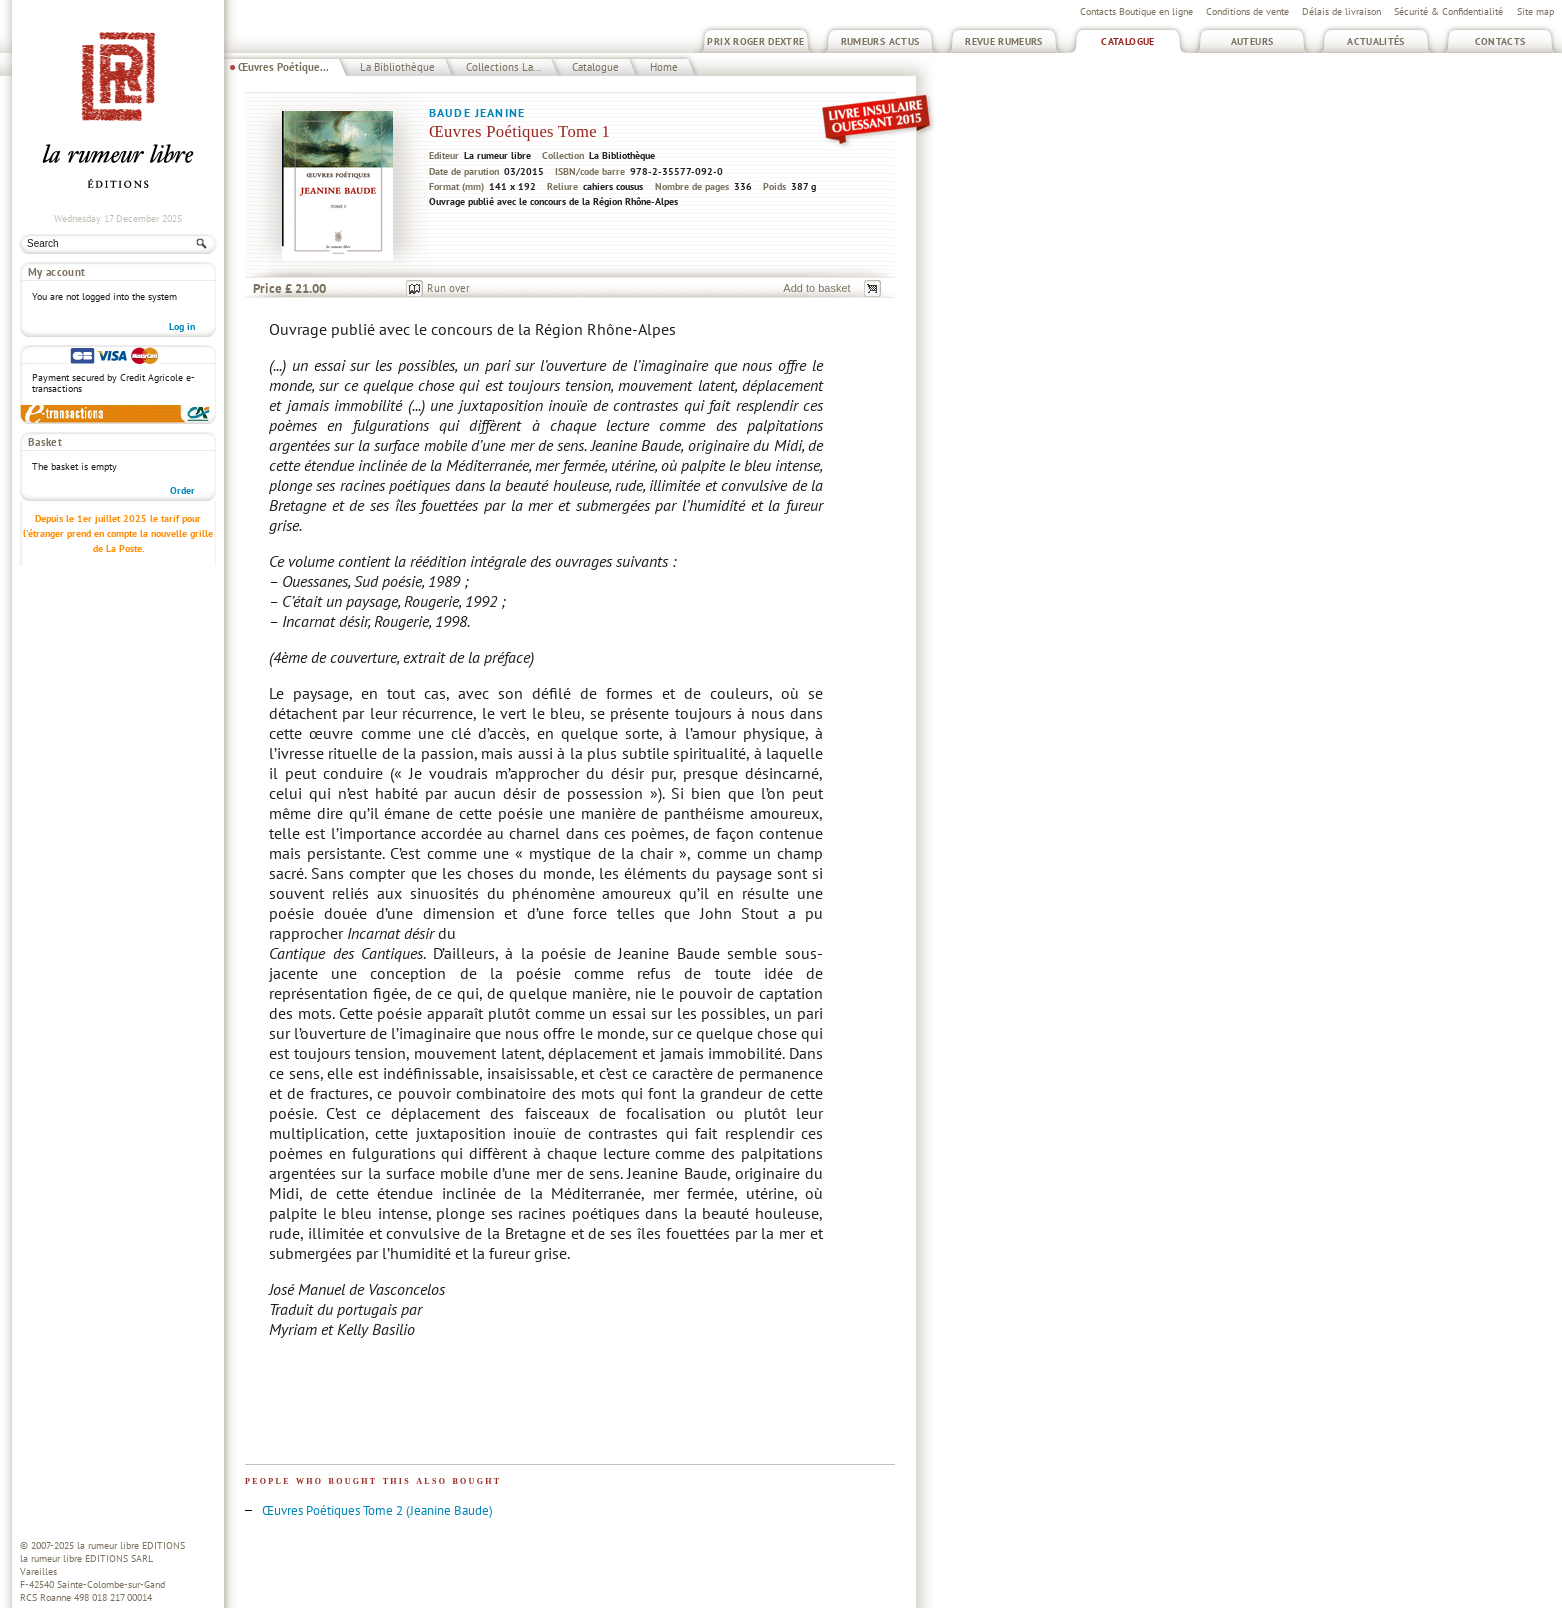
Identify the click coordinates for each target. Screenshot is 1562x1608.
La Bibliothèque (397, 67)
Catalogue (1127, 41)
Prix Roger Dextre (755, 41)
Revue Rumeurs (1004, 41)
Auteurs (1252, 41)
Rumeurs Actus (880, 41)
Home (664, 67)
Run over (448, 288)
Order (182, 490)
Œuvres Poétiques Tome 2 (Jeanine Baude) (377, 1510)
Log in (182, 326)
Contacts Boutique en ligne (1136, 11)
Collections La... (503, 67)
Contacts (1500, 41)
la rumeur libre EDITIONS (131, 1545)
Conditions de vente (1247, 11)
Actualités (1376, 41)
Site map (1535, 11)
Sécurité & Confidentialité (1448, 11)
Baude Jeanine (477, 112)
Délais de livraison (1341, 11)
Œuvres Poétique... (283, 67)
